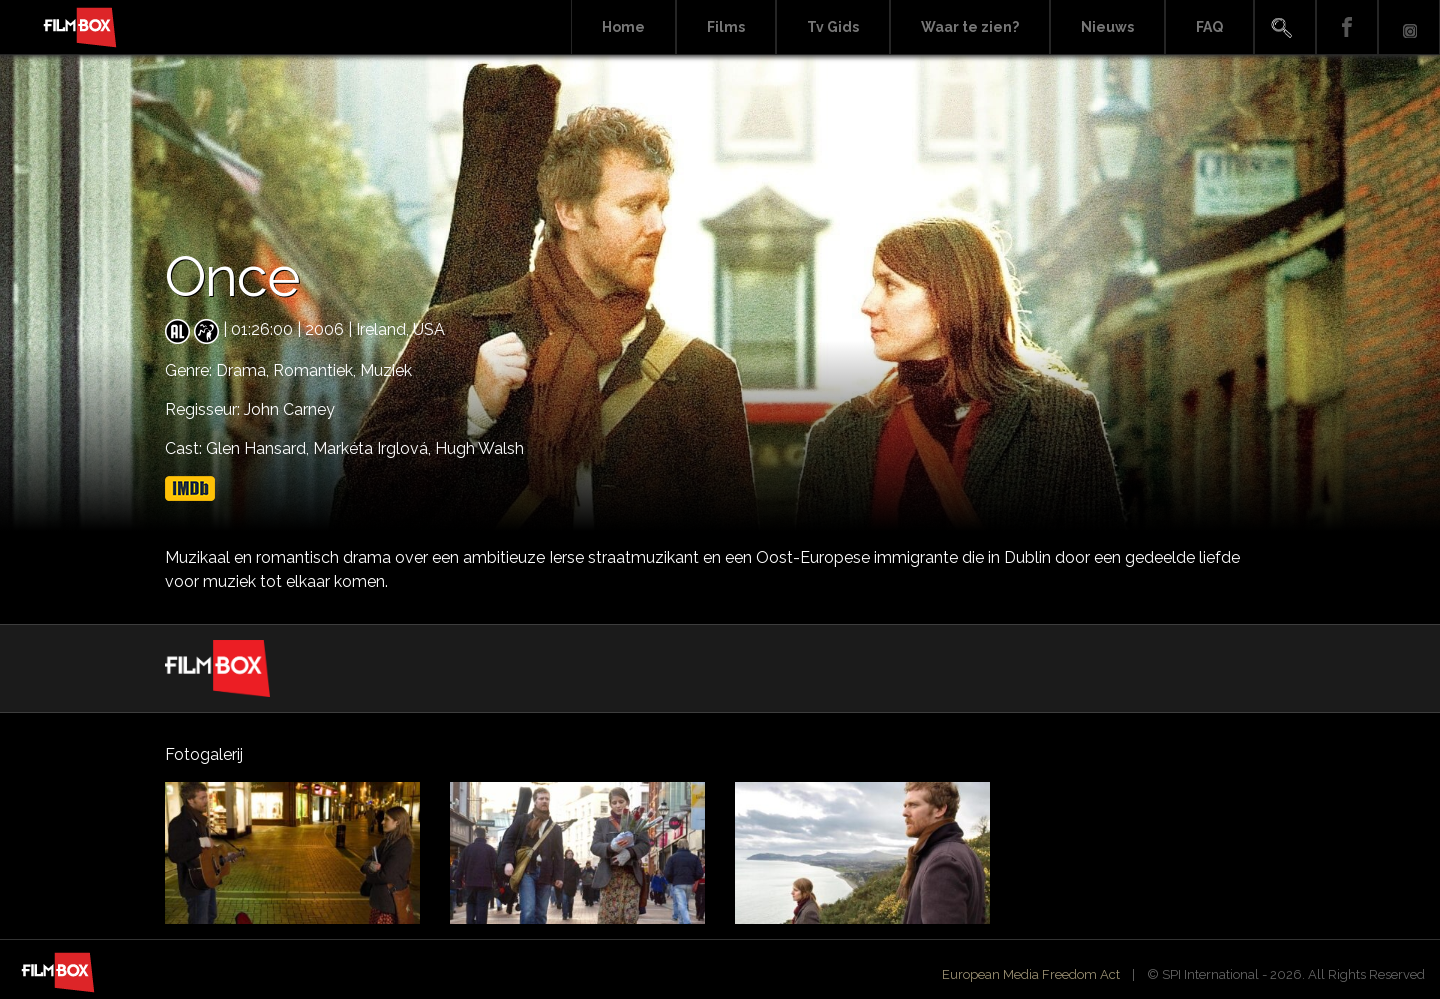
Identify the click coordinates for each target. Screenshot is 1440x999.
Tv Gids (833, 27)
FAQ (1209, 27)
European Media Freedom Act (1031, 974)
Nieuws (1107, 27)
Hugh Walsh (479, 448)
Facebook (1347, 27)
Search (1285, 27)
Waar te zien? (970, 27)
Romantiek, (316, 370)
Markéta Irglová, (374, 448)
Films (726, 27)
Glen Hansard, (259, 448)
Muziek (386, 370)
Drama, (244, 370)
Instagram (1409, 27)
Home (623, 27)
